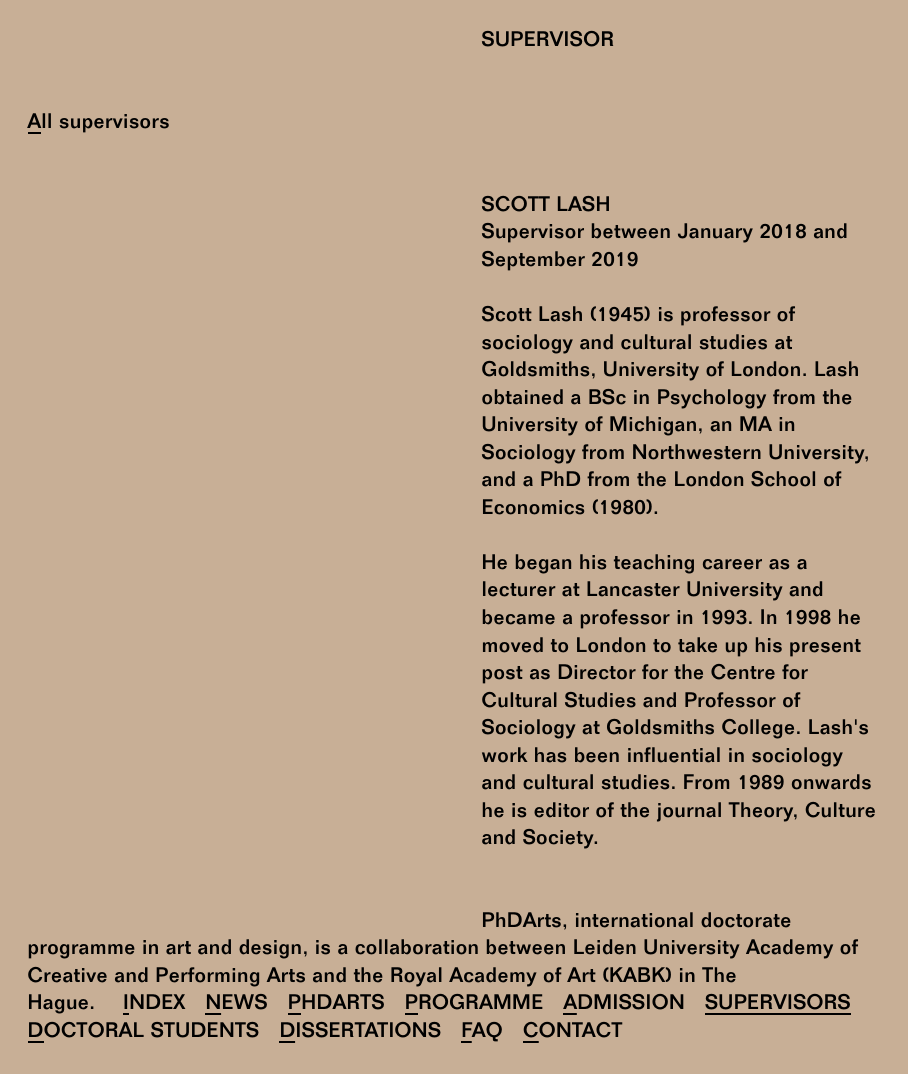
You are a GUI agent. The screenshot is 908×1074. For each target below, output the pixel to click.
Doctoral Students (144, 1032)
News (236, 1004)
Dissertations (360, 1032)
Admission (624, 1004)
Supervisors (778, 1004)
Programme (474, 1004)
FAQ (482, 1032)
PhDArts (336, 1004)
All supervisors (99, 123)
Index (154, 1004)
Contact (573, 1032)
